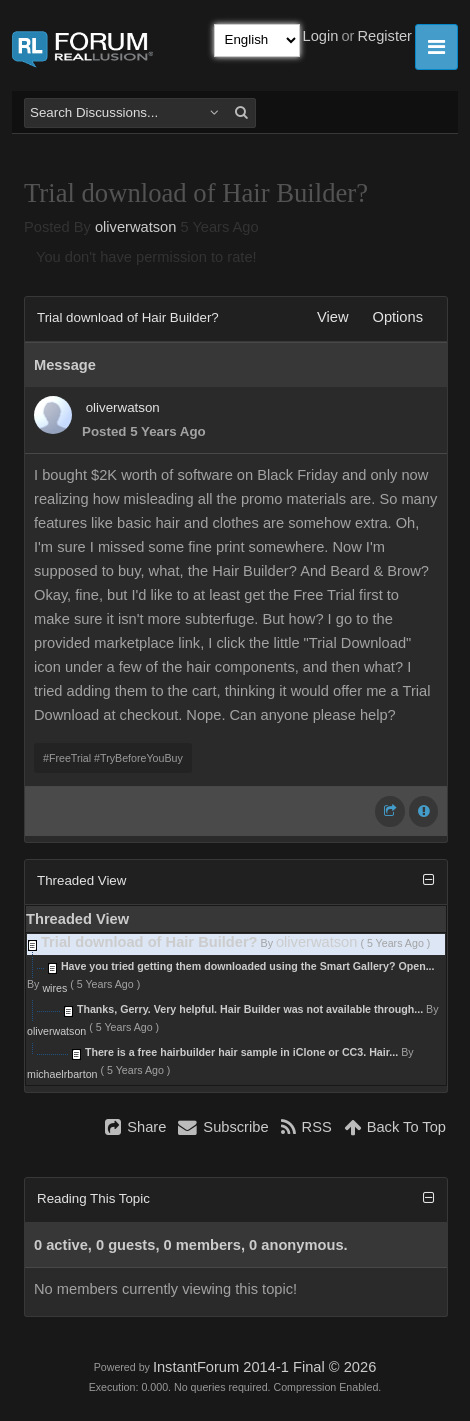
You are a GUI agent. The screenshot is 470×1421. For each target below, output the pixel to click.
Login (321, 36)
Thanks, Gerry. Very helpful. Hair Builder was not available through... (250, 1009)
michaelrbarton (62, 1074)
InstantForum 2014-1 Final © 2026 (264, 1367)
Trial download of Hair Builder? (149, 942)
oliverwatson (135, 227)
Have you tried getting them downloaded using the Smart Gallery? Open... (248, 966)
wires (54, 988)
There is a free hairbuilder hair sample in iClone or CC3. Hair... (241, 1052)
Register (384, 36)
